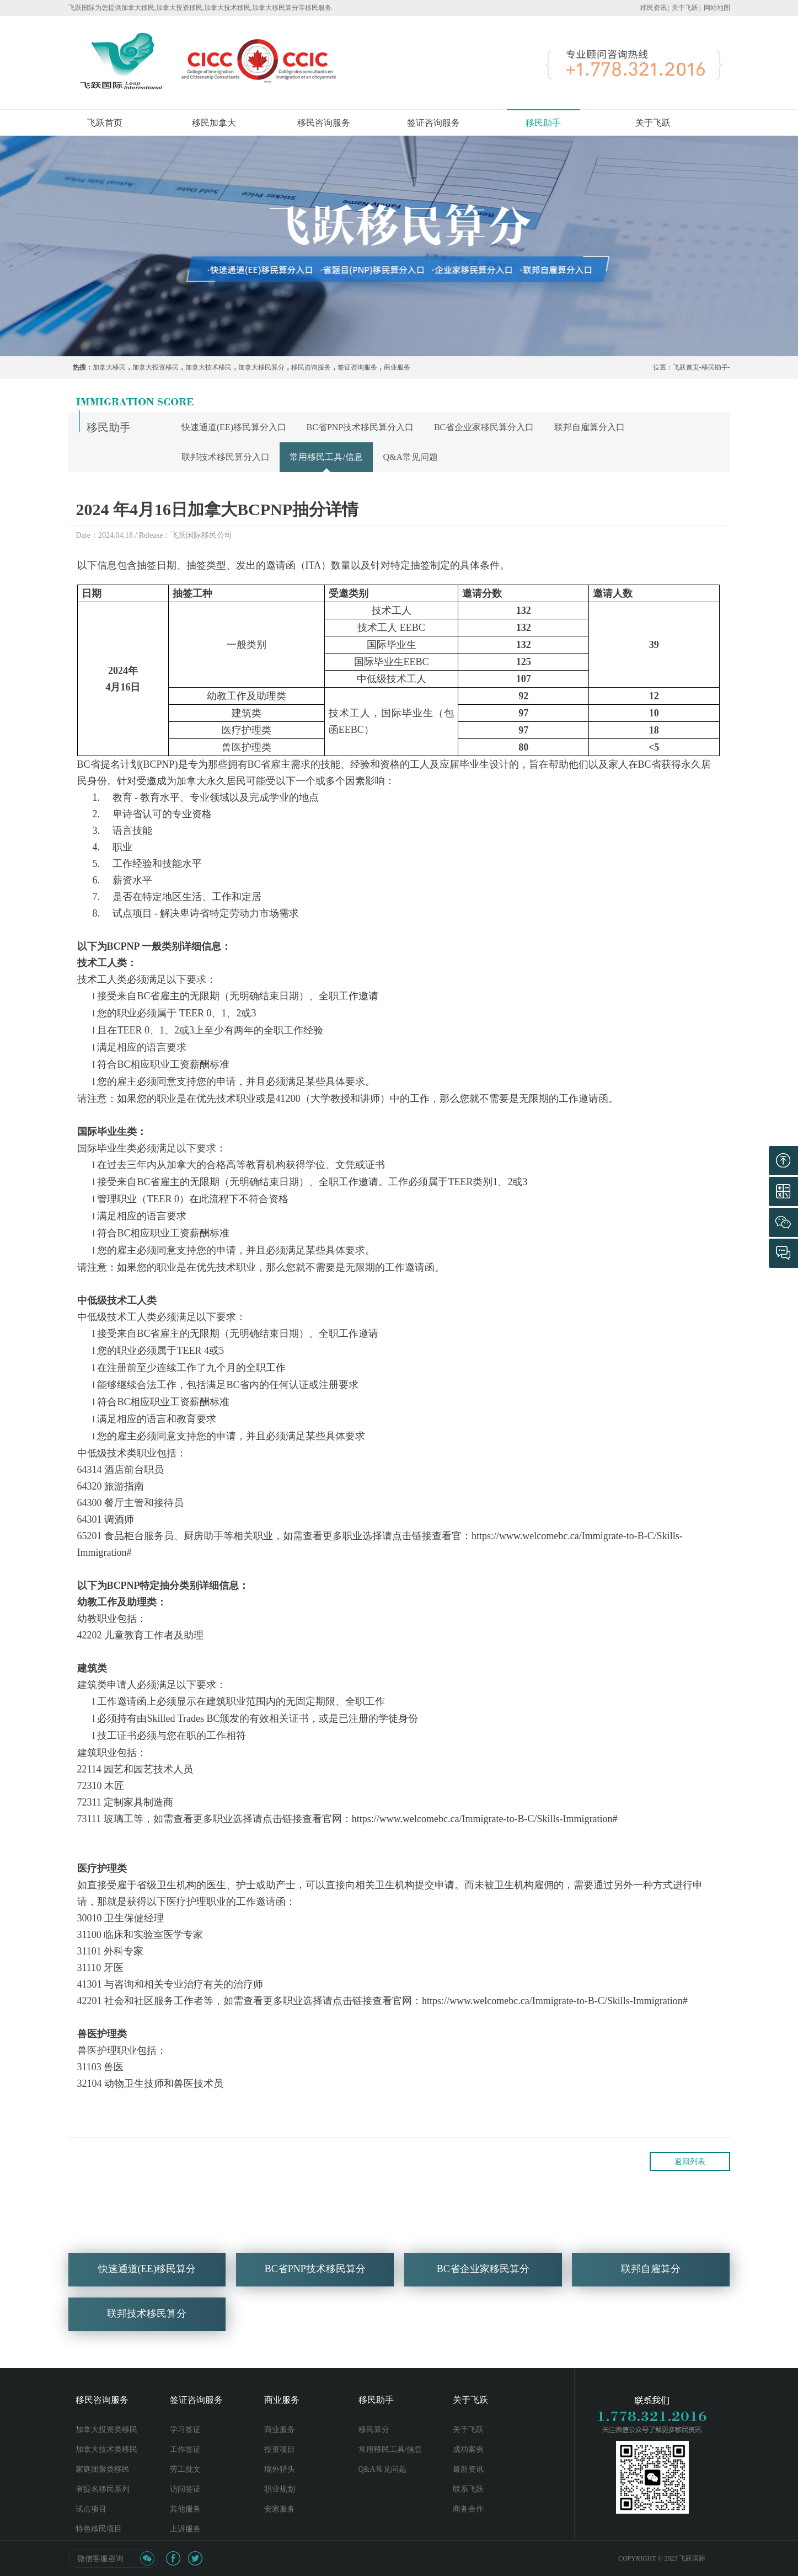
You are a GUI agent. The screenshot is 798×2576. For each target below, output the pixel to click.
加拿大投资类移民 (106, 2429)
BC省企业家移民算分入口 (484, 427)
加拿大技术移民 (208, 367)
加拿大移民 (109, 367)
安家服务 (279, 2509)
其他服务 (185, 2509)
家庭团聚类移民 (103, 2469)
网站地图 (717, 8)
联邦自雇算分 (651, 2284)
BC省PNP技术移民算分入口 (360, 427)
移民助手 (543, 122)
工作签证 (185, 2449)
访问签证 (185, 2489)
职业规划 (279, 2489)
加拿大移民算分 (261, 367)
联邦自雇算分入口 (589, 427)
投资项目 (279, 2449)
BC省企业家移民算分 (483, 2284)
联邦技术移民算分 (146, 2329)
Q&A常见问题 (410, 457)
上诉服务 (185, 2529)
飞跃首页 (104, 122)
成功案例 (468, 2449)
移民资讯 (653, 8)
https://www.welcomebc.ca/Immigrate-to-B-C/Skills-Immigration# (485, 1818)
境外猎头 (279, 2469)
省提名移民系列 (103, 2489)
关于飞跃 (685, 8)
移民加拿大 (214, 122)
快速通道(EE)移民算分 (147, 2284)
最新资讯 (468, 2469)
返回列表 (689, 2161)
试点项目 (91, 2509)
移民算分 (373, 2429)
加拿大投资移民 (155, 367)
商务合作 (468, 2509)
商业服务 (397, 367)
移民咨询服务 (323, 122)
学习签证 (185, 2429)
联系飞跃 (468, 2489)
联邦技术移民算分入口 (225, 457)
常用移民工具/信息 (326, 457)
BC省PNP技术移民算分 (315, 2284)
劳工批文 (185, 2469)
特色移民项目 (99, 2529)
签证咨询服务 (433, 122)
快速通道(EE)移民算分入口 (233, 427)
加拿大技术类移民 (106, 2449)
